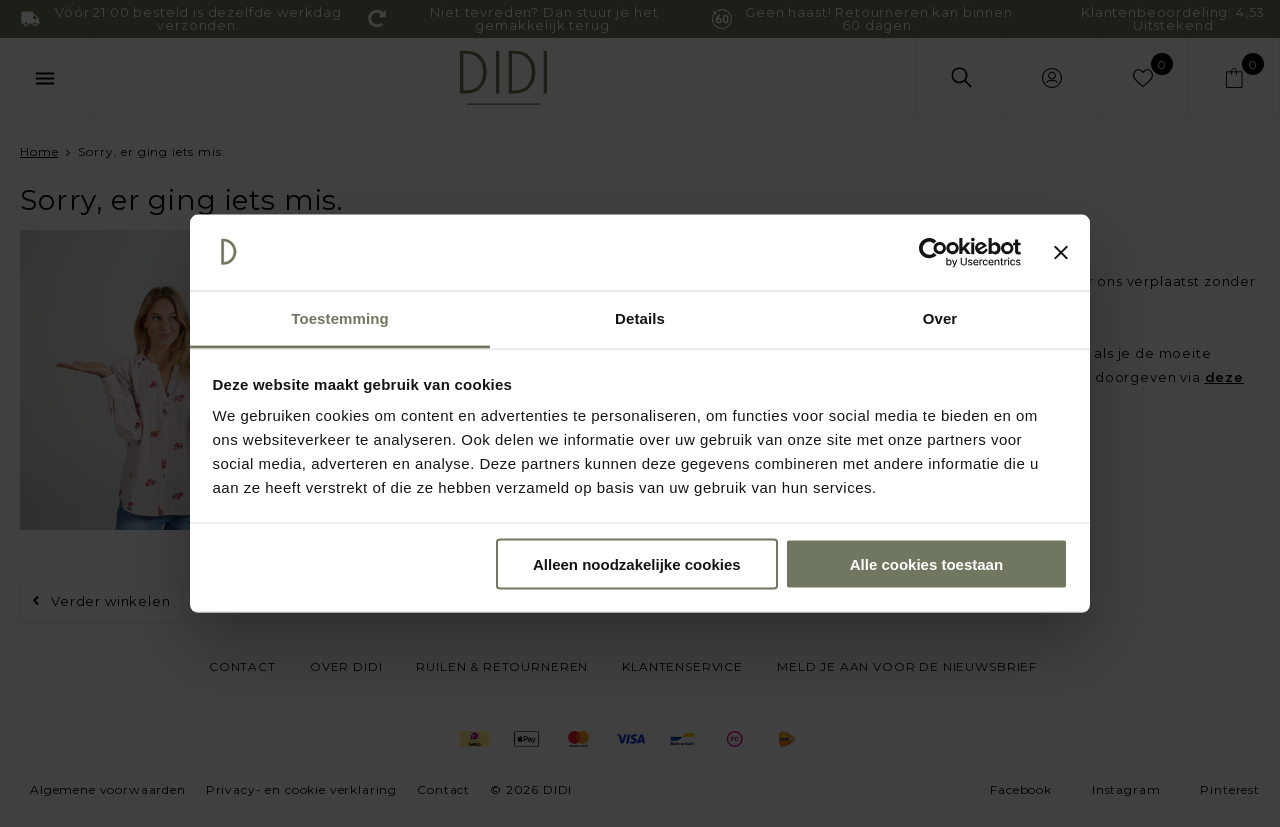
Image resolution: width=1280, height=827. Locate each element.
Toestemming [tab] (340, 318)
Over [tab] (940, 318)
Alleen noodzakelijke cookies (637, 563)
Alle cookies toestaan (926, 563)
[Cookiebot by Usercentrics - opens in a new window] (933, 253)
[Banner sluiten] (1061, 253)
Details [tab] (640, 318)
